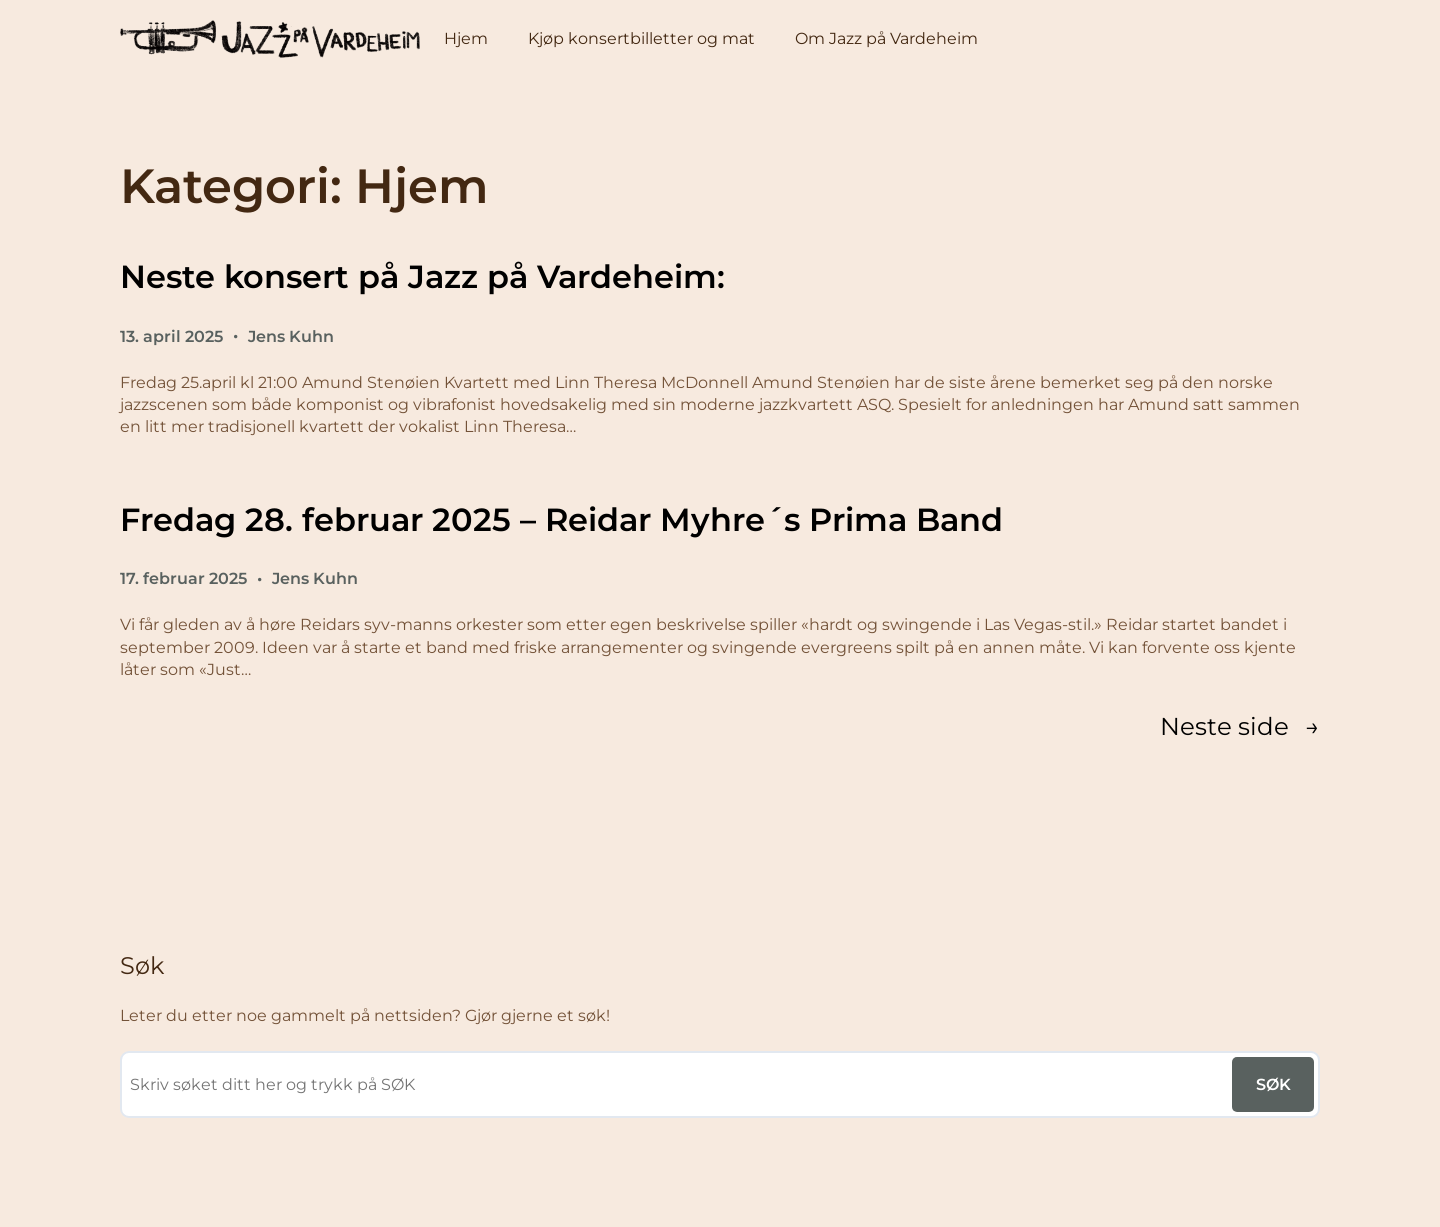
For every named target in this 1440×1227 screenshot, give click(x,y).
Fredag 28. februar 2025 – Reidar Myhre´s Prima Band (561, 519)
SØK (1273, 1084)
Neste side (1240, 726)
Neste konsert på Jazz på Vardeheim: (422, 276)
